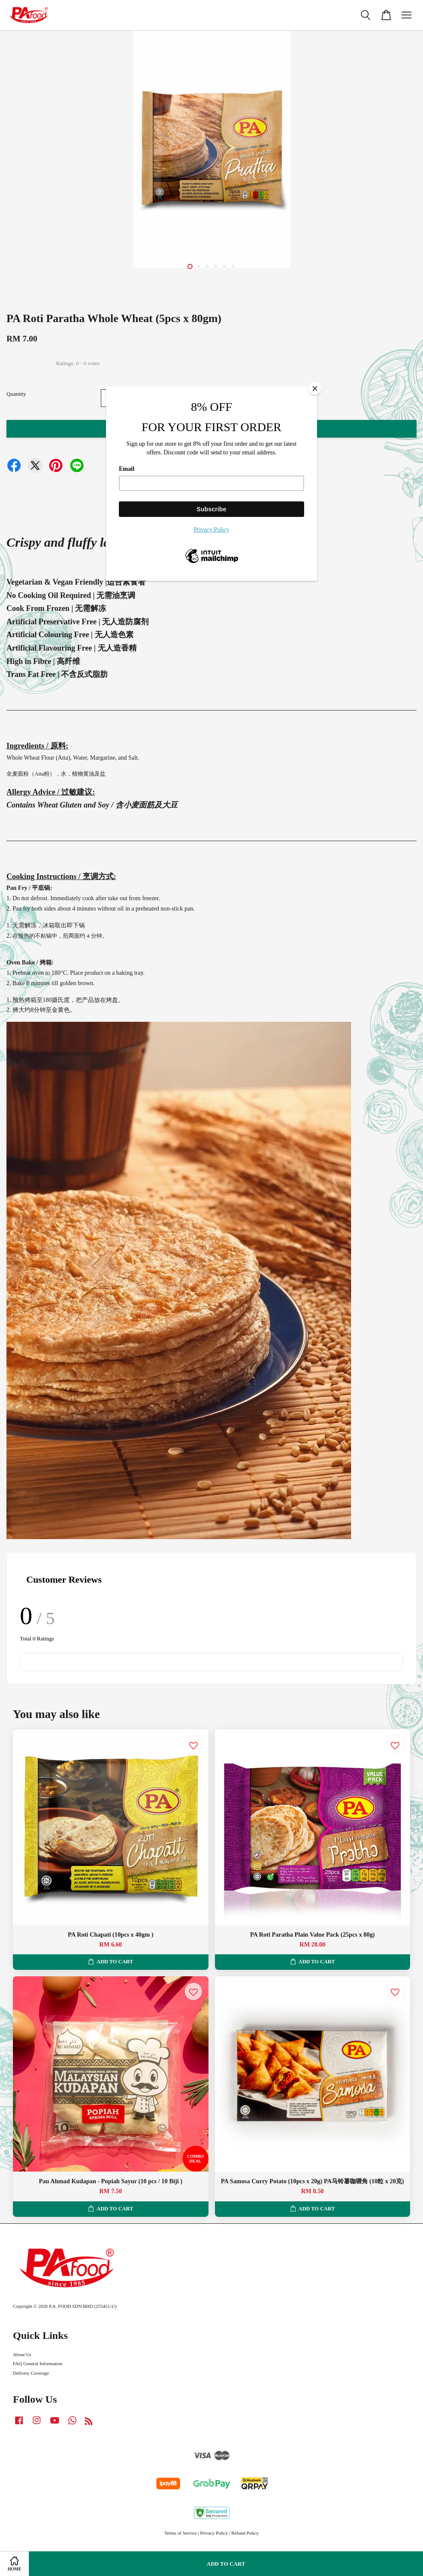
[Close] (314, 388)
